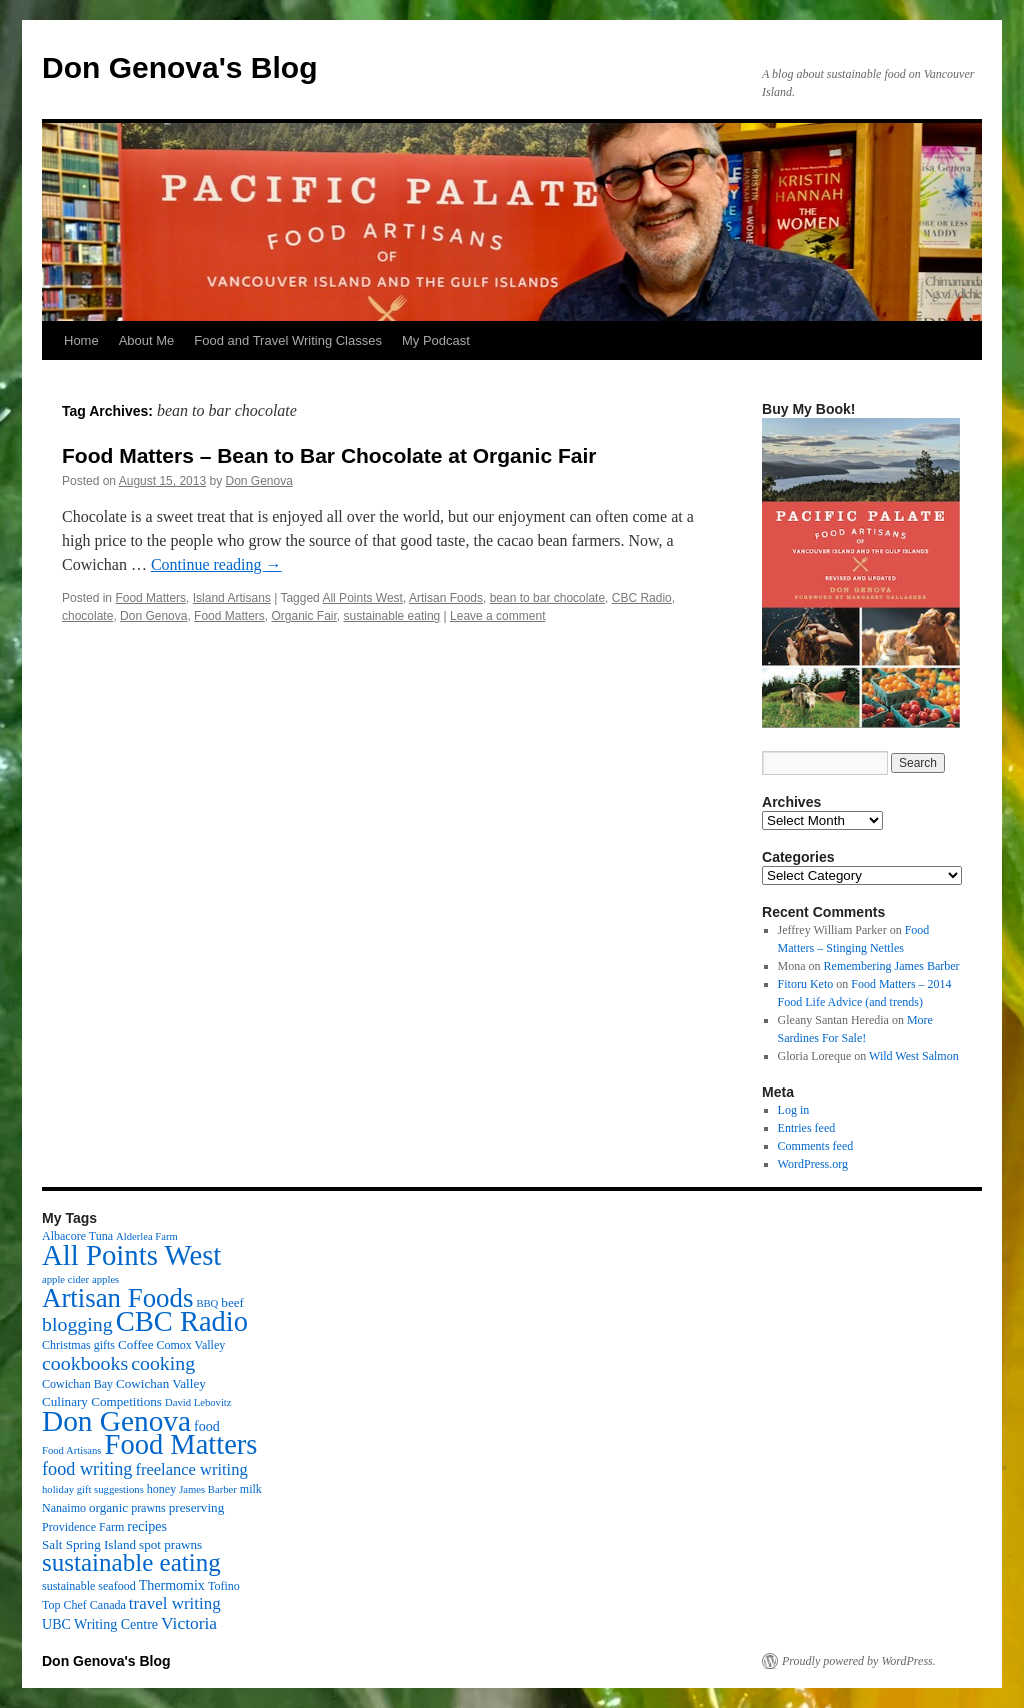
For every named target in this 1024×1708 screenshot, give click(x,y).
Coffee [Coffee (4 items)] (135, 1344)
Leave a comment (497, 616)
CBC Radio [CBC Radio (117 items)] (182, 1321)
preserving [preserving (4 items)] (196, 1507)
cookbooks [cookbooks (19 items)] (85, 1363)
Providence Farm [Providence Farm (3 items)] (83, 1527)
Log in (794, 1110)
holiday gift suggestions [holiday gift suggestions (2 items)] (93, 1489)
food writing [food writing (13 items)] (87, 1469)
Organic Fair (303, 616)
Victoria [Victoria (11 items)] (189, 1623)
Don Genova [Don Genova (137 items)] (116, 1421)
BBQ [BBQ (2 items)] (207, 1303)
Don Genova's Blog (180, 67)
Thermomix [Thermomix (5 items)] (172, 1585)
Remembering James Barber (892, 966)
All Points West (362, 598)
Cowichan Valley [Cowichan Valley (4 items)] (161, 1383)
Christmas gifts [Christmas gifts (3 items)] (78, 1345)
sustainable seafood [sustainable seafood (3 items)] (89, 1586)
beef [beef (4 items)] (232, 1302)
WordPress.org (813, 1164)
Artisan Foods (446, 598)
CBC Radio (642, 598)
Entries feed (807, 1128)
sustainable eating (392, 616)
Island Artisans (232, 598)
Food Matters (150, 598)
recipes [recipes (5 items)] (147, 1526)
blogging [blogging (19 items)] (77, 1324)
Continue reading (216, 564)
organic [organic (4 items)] (108, 1507)
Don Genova (259, 481)
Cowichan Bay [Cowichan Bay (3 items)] (77, 1384)
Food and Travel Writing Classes (288, 340)
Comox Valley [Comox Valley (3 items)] (191, 1345)
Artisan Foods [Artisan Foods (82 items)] (117, 1298)
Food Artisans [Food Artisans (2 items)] (72, 1450)
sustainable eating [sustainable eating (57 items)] (131, 1562)
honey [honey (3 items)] (161, 1489)
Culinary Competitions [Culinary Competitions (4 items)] (102, 1401)
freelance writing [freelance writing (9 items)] (191, 1469)
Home (81, 340)
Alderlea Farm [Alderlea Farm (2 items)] (147, 1236)
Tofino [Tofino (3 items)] (224, 1586)
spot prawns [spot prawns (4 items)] (170, 1544)
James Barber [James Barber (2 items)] (208, 1489)
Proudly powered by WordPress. (859, 1661)
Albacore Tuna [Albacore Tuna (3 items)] (77, 1236)
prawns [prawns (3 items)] (148, 1508)
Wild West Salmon (914, 1056)
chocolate (87, 616)
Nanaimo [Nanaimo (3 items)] (64, 1508)
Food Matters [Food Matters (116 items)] (181, 1444)
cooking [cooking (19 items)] (163, 1363)
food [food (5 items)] (207, 1426)
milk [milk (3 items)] (251, 1489)
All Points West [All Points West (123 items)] (131, 1255)
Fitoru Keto (806, 984)
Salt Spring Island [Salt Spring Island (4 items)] (89, 1544)
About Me (147, 340)
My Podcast (436, 340)
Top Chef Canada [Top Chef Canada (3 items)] (84, 1605)
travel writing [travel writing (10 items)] (175, 1603)
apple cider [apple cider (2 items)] (65, 1279)
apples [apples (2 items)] (105, 1279)
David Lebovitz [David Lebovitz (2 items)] (198, 1402)
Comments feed (816, 1146)
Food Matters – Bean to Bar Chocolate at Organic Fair (329, 455)
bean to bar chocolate (547, 598)
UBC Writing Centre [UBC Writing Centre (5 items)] (100, 1624)
